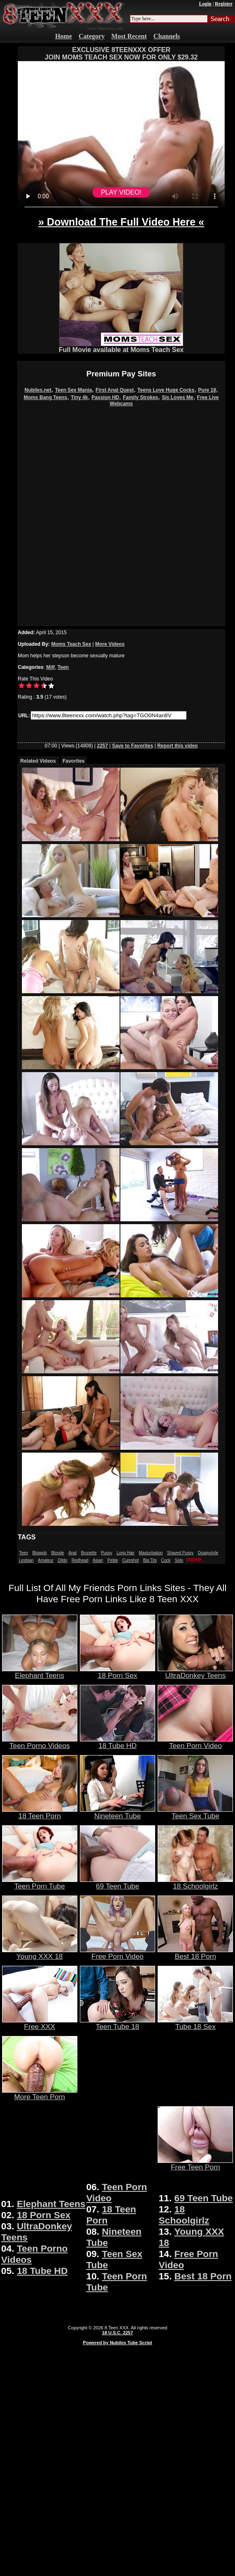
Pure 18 (207, 390)
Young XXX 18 (39, 1953)
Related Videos (38, 761)
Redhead (80, 1560)
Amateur (45, 1560)
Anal (72, 1553)
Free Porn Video (117, 1953)
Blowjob (39, 1553)
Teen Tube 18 (117, 2023)
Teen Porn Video (195, 1742)
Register (224, 4)
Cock (165, 1560)
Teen (63, 667)
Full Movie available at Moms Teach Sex (121, 346)
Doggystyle (208, 1553)
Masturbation (151, 1553)
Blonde (57, 1553)
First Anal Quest (115, 390)
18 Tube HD (117, 1742)
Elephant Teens (39, 1672)
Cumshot (130, 1560)
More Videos (110, 644)
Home (63, 36)
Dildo (62, 1560)
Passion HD (105, 397)
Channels (166, 36)
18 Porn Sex (117, 1672)
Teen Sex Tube (195, 1812)
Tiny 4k (79, 397)
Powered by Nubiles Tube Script (117, 2342)
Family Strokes (140, 397)
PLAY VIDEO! (121, 192)
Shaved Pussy (180, 1553)
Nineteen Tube (117, 1812)
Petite (113, 1560)
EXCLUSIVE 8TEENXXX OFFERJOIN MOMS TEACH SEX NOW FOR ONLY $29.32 (121, 53)
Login (205, 4)
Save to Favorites (132, 746)
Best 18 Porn (195, 1953)
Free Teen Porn (195, 2163)
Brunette (89, 1553)
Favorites (73, 761)
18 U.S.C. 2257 (117, 2332)
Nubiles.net (37, 390)
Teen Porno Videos (39, 1742)
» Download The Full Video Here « (121, 222)
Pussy (106, 1553)
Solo (179, 1560)
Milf (50, 667)
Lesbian (26, 1560)
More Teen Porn (39, 2093)
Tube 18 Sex (195, 2023)
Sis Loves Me (177, 397)
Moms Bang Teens (45, 397)
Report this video (177, 746)
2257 (102, 746)
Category (92, 36)
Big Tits (150, 1560)
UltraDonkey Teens (195, 1672)
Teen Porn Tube (39, 1882)
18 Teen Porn (39, 1812)
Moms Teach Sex (71, 644)
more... (196, 1559)
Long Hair (125, 1553)
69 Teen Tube (117, 1882)
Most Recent (129, 36)
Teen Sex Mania (73, 390)
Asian (98, 1560)
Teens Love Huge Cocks (165, 390)
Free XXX (39, 2023)
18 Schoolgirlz (195, 1882)
